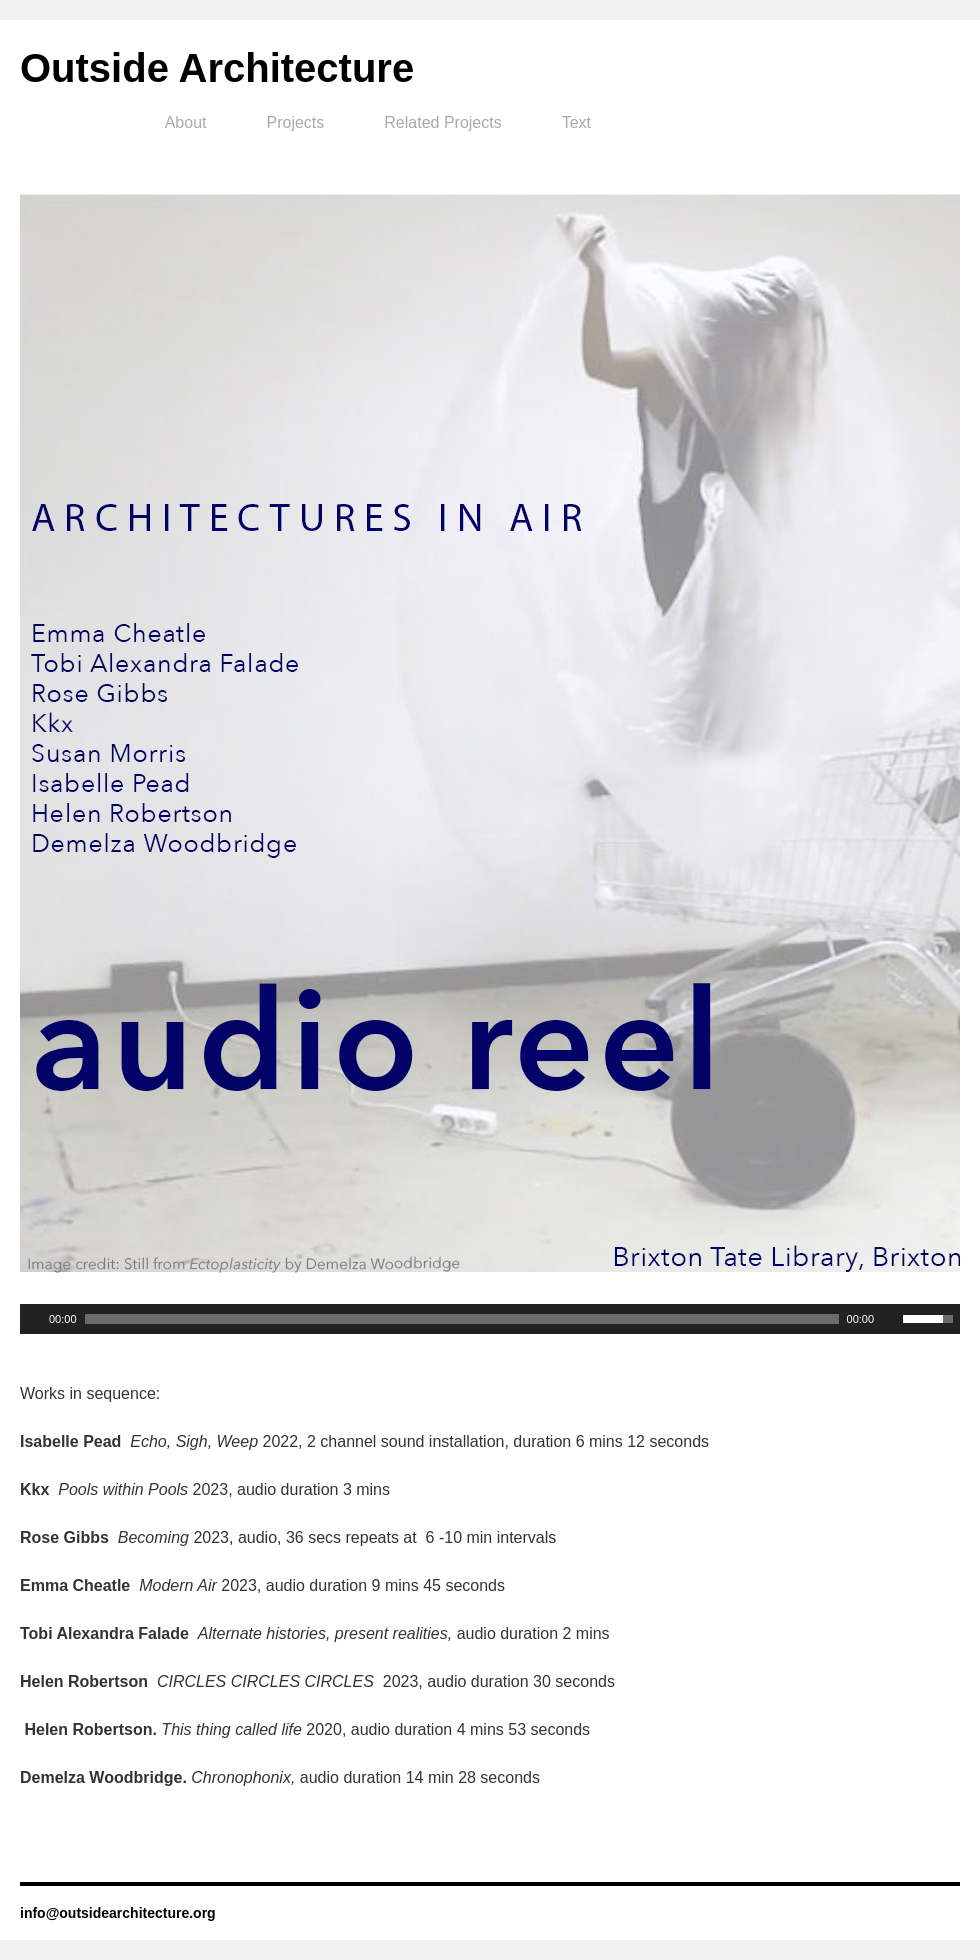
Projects (296, 122)
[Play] (33, 1319)
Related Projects (442, 122)
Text (576, 122)
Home (83, 122)
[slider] (462, 1319)
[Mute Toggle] (890, 1319)
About (186, 122)
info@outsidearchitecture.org (118, 1913)
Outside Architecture (217, 68)
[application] (490, 1319)
